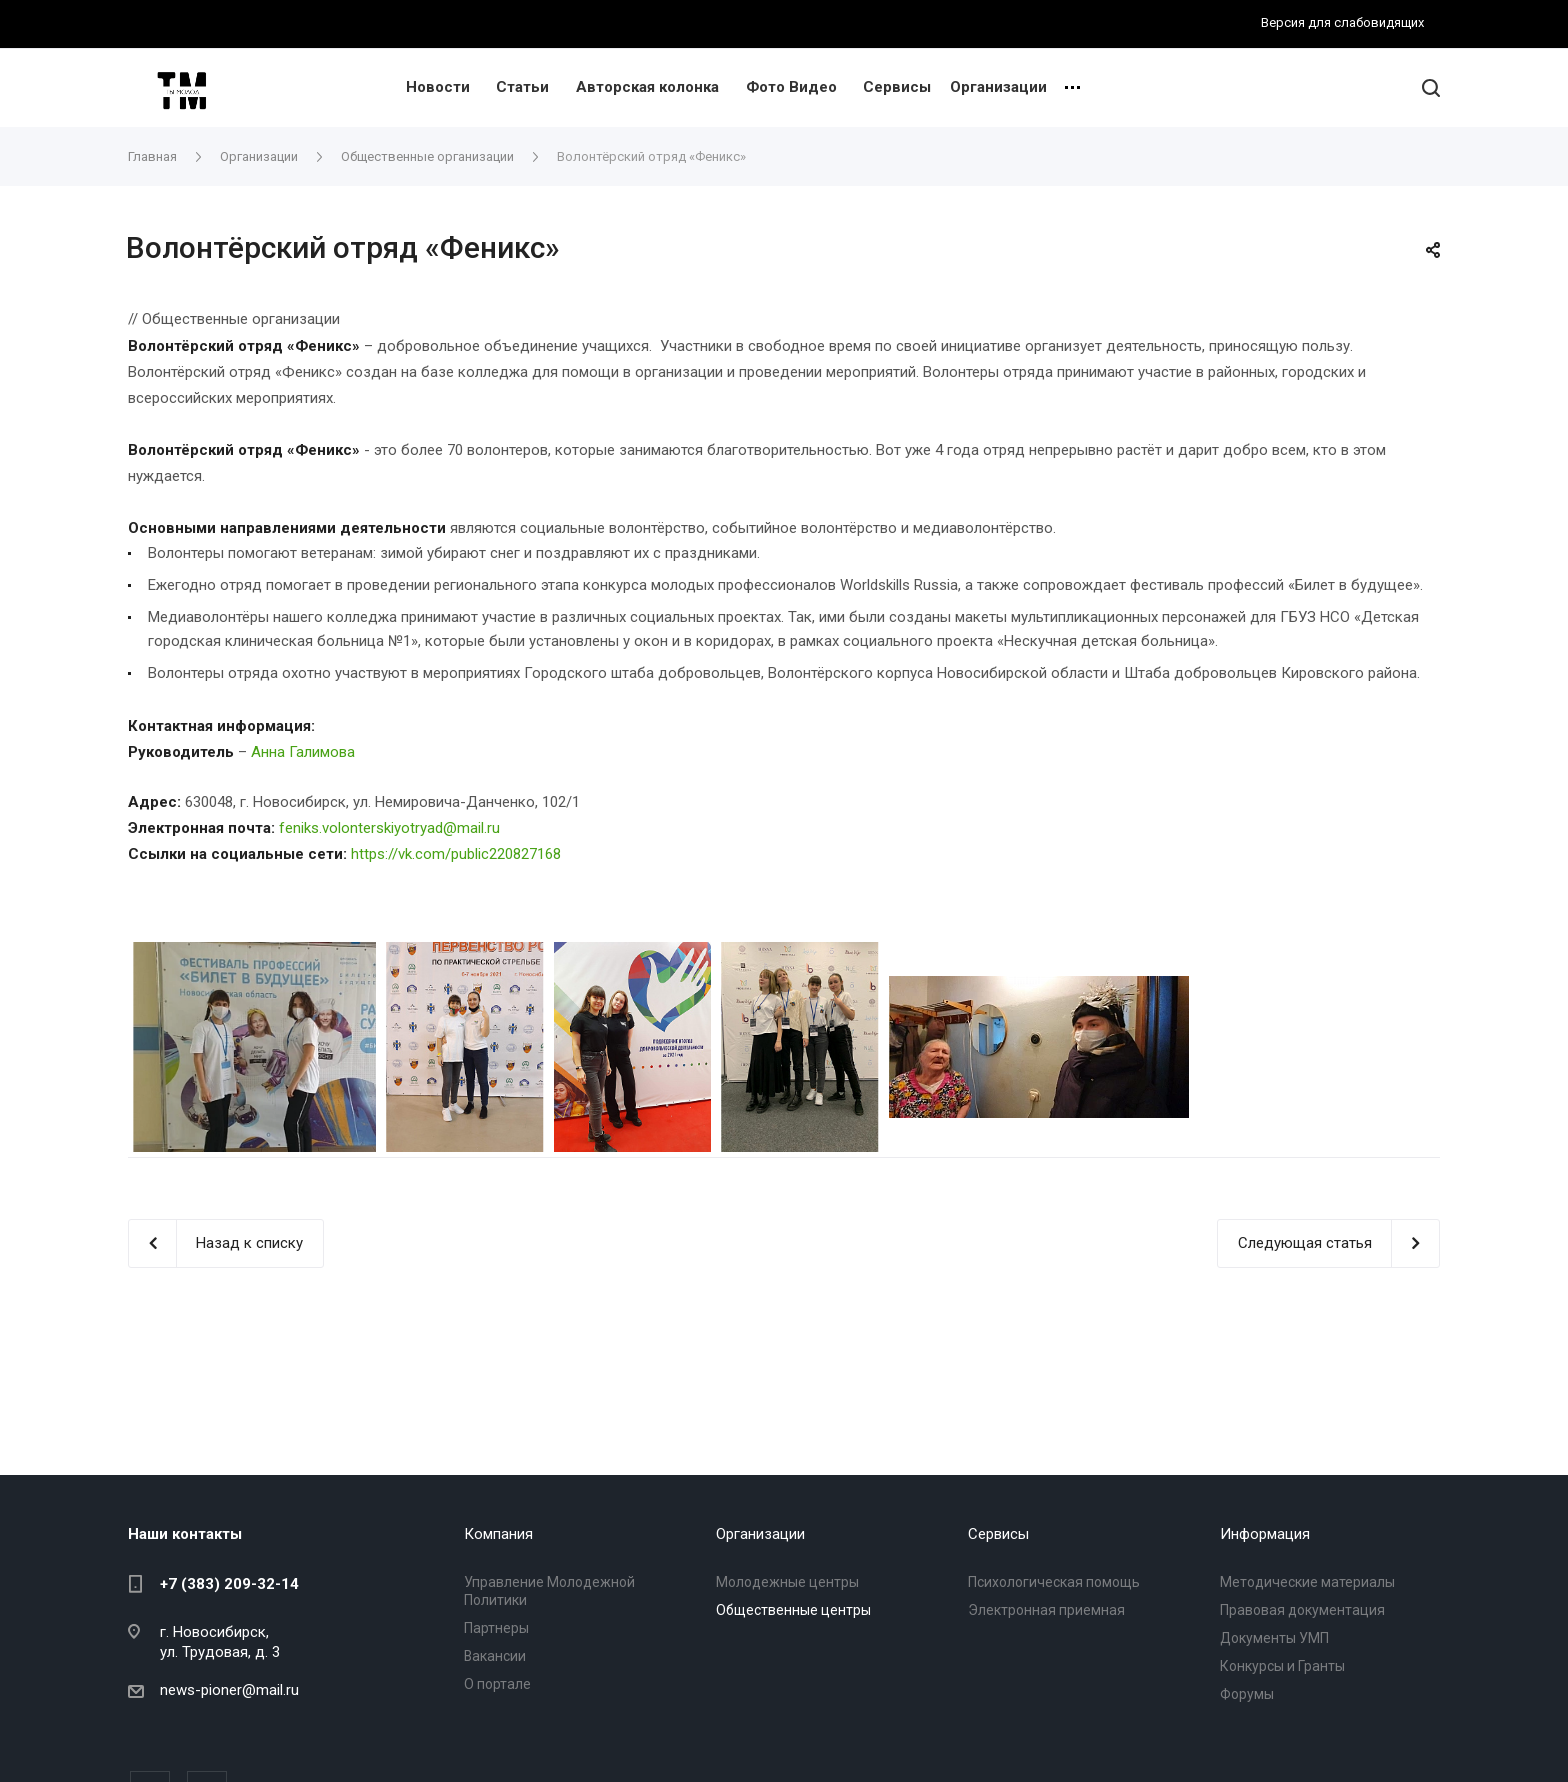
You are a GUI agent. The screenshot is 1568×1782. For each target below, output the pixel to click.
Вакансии (495, 1656)
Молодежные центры (787, 1582)
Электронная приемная (1046, 1610)
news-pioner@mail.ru (229, 1690)
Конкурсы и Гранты (1282, 1666)
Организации (998, 87)
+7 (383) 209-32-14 (229, 1584)
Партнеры (496, 1628)
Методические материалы (1307, 1582)
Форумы (1247, 1694)
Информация (1265, 1534)
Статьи (522, 87)
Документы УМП (1274, 1638)
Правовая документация (1302, 1610)
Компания (498, 1534)
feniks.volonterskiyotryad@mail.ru (389, 828)
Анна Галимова (303, 752)
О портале (497, 1684)
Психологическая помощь (1054, 1582)
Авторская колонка (647, 87)
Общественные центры (793, 1610)
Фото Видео (791, 87)
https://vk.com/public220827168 (456, 854)
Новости (438, 87)
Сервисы (897, 87)
